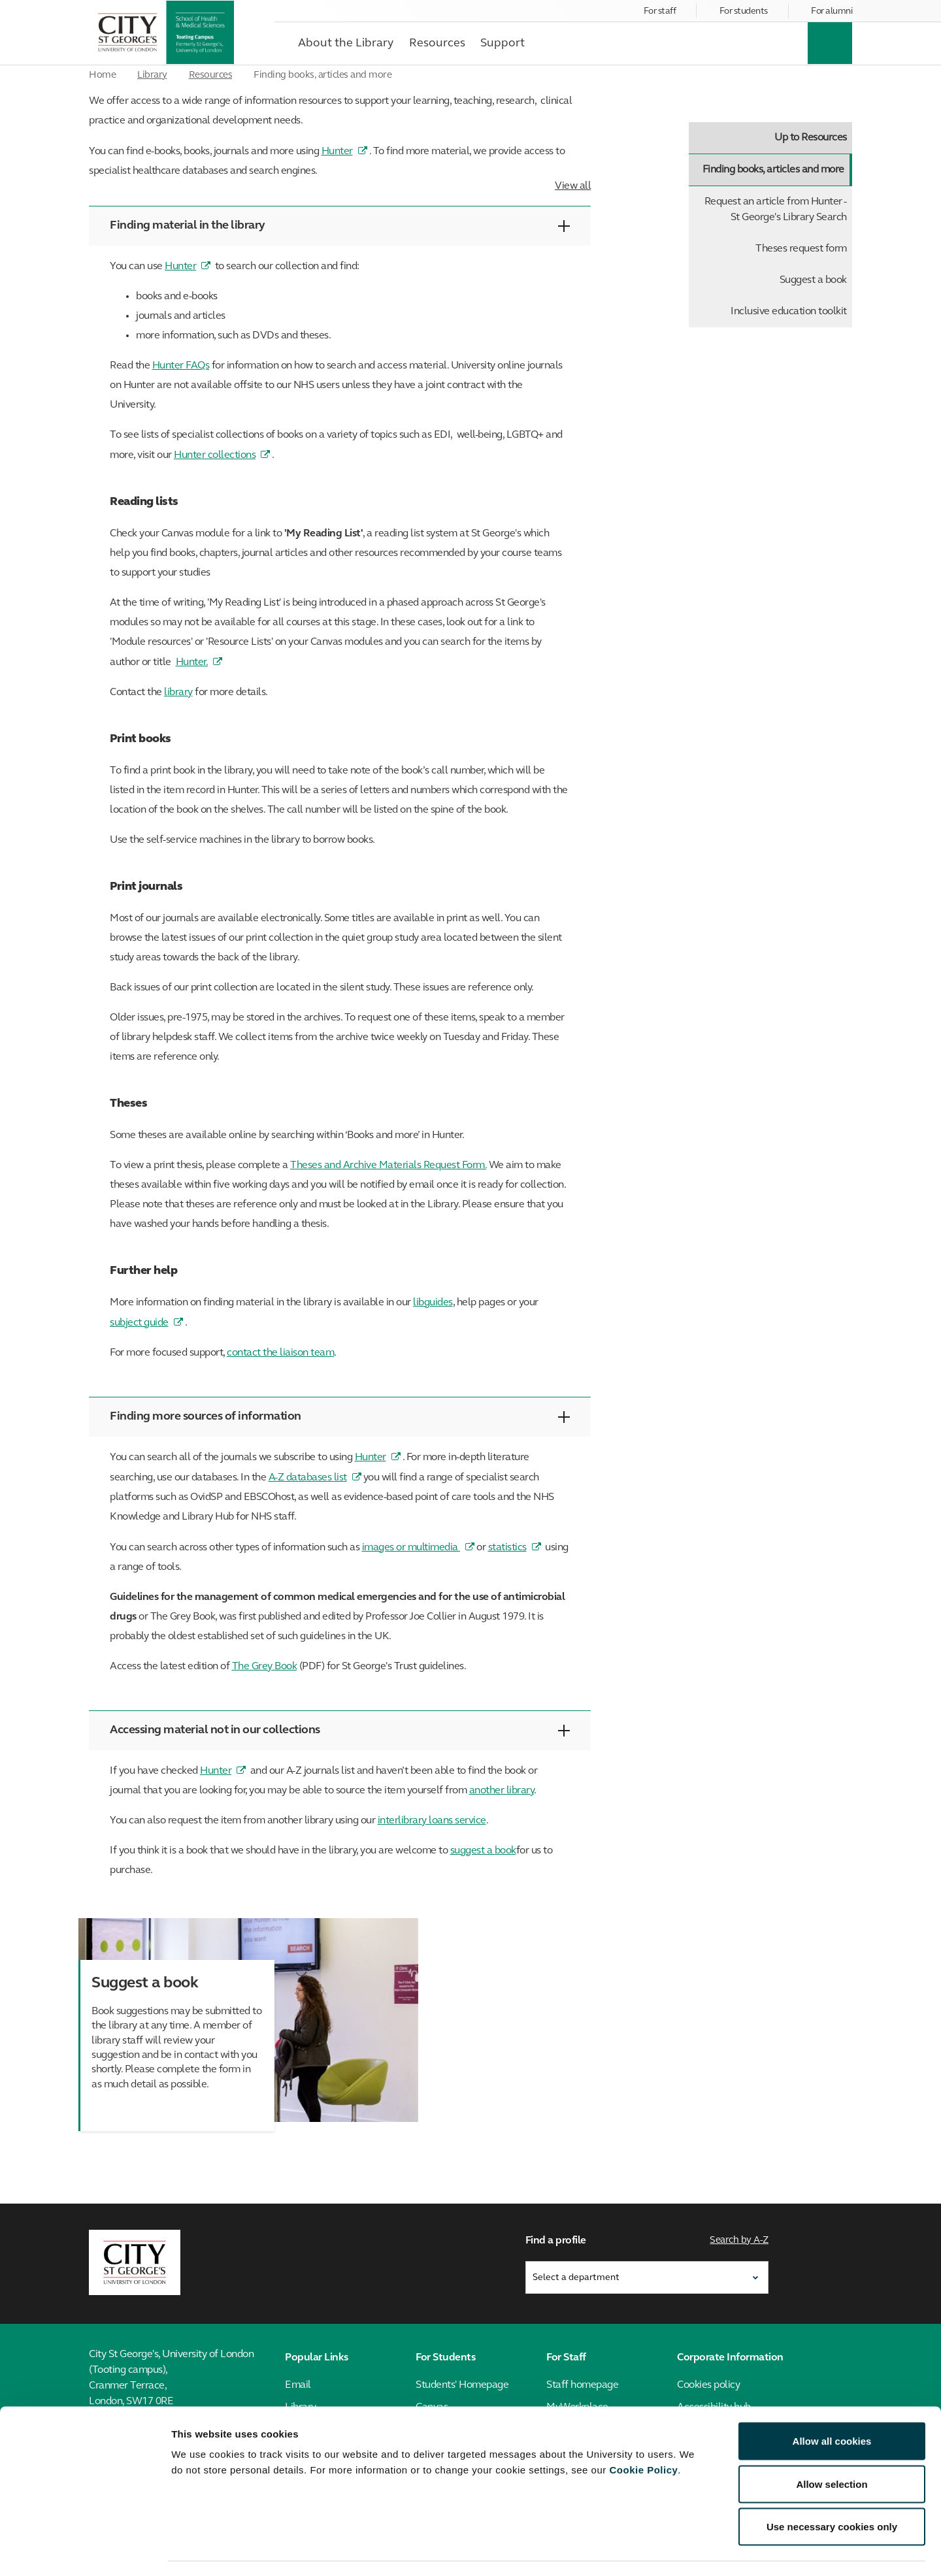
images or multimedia (411, 1547)
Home (102, 75)
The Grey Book (264, 1666)
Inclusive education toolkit (789, 311)
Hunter (337, 151)
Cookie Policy (643, 2433)
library (178, 692)
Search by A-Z (739, 2239)
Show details (685, 2550)
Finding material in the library (340, 226)
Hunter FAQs (181, 366)
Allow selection (831, 2447)
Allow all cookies (832, 2404)
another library (502, 1790)
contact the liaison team (280, 1353)
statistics (507, 1547)
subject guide (139, 1323)
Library (152, 75)
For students (743, 11)
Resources (211, 75)
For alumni (831, 11)
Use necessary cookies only (832, 2490)
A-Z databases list (308, 1478)
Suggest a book (813, 280)
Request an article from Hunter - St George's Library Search (775, 210)
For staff (660, 11)
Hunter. (192, 662)
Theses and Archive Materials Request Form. (388, 1165)
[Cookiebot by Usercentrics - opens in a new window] (84, 2550)
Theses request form (801, 249)
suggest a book (483, 1851)
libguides (433, 1302)
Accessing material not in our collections (340, 1730)
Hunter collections (215, 455)
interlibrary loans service (432, 1821)
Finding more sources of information (340, 1416)
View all (573, 186)
